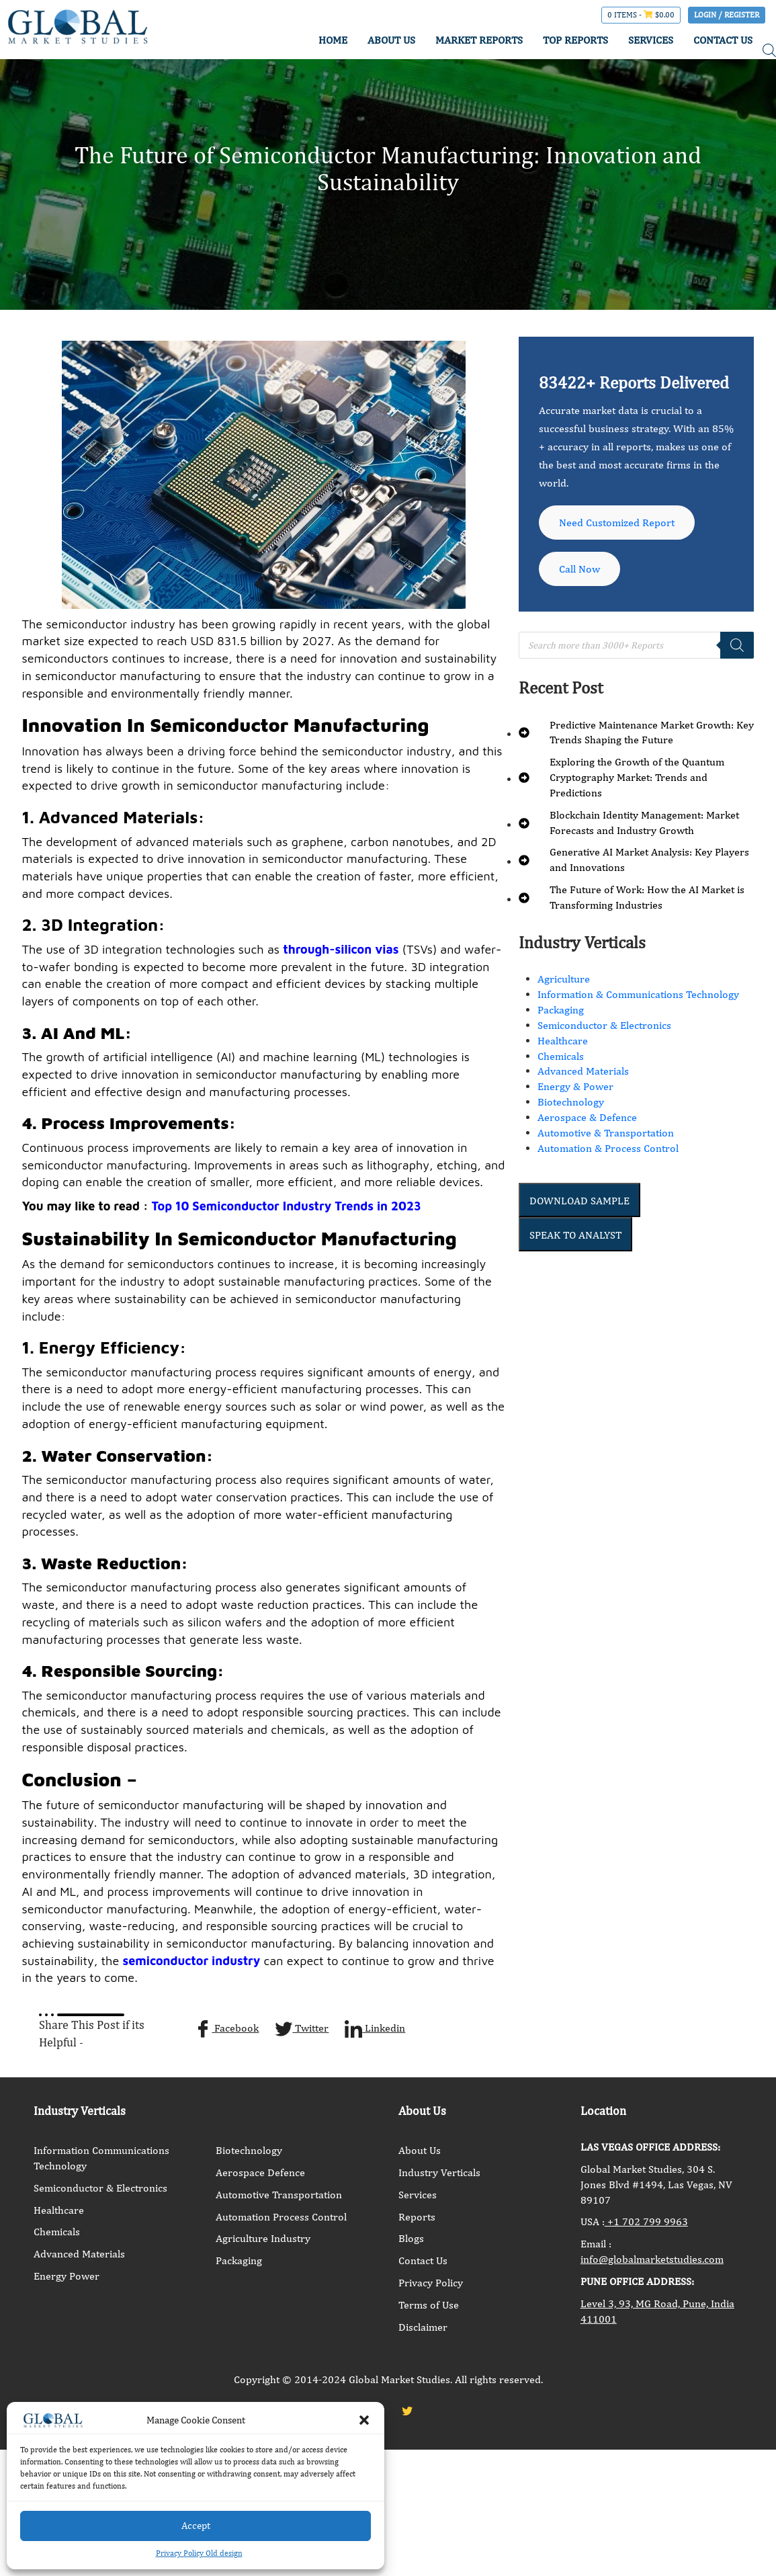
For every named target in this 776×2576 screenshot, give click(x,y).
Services (417, 2194)
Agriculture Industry (263, 2238)
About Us (419, 2150)
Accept (195, 2525)
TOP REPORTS (574, 40)
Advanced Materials (583, 1071)
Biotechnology (570, 1101)
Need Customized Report (617, 522)
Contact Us (422, 2260)
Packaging (560, 1009)
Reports (416, 2216)
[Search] (737, 645)
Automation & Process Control (608, 1148)
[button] (364, 2420)
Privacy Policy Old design (199, 2553)
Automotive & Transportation (605, 1132)
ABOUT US (391, 40)
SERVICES (650, 40)
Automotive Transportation (279, 2194)
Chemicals (560, 1056)
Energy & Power (575, 1086)
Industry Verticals (439, 2172)
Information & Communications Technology (638, 994)
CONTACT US (722, 40)
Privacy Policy (430, 2282)
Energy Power (66, 2276)
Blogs (411, 2238)
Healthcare (562, 1040)
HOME (332, 40)
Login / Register (726, 14)
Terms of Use (428, 2304)
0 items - (641, 14)
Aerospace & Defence (587, 1117)
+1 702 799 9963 (646, 2221)
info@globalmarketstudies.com (652, 2259)
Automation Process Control (281, 2216)
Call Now (579, 569)
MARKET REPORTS (478, 40)
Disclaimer (422, 2327)
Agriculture (563, 978)
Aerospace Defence (260, 2172)
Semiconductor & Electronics (604, 1025)
